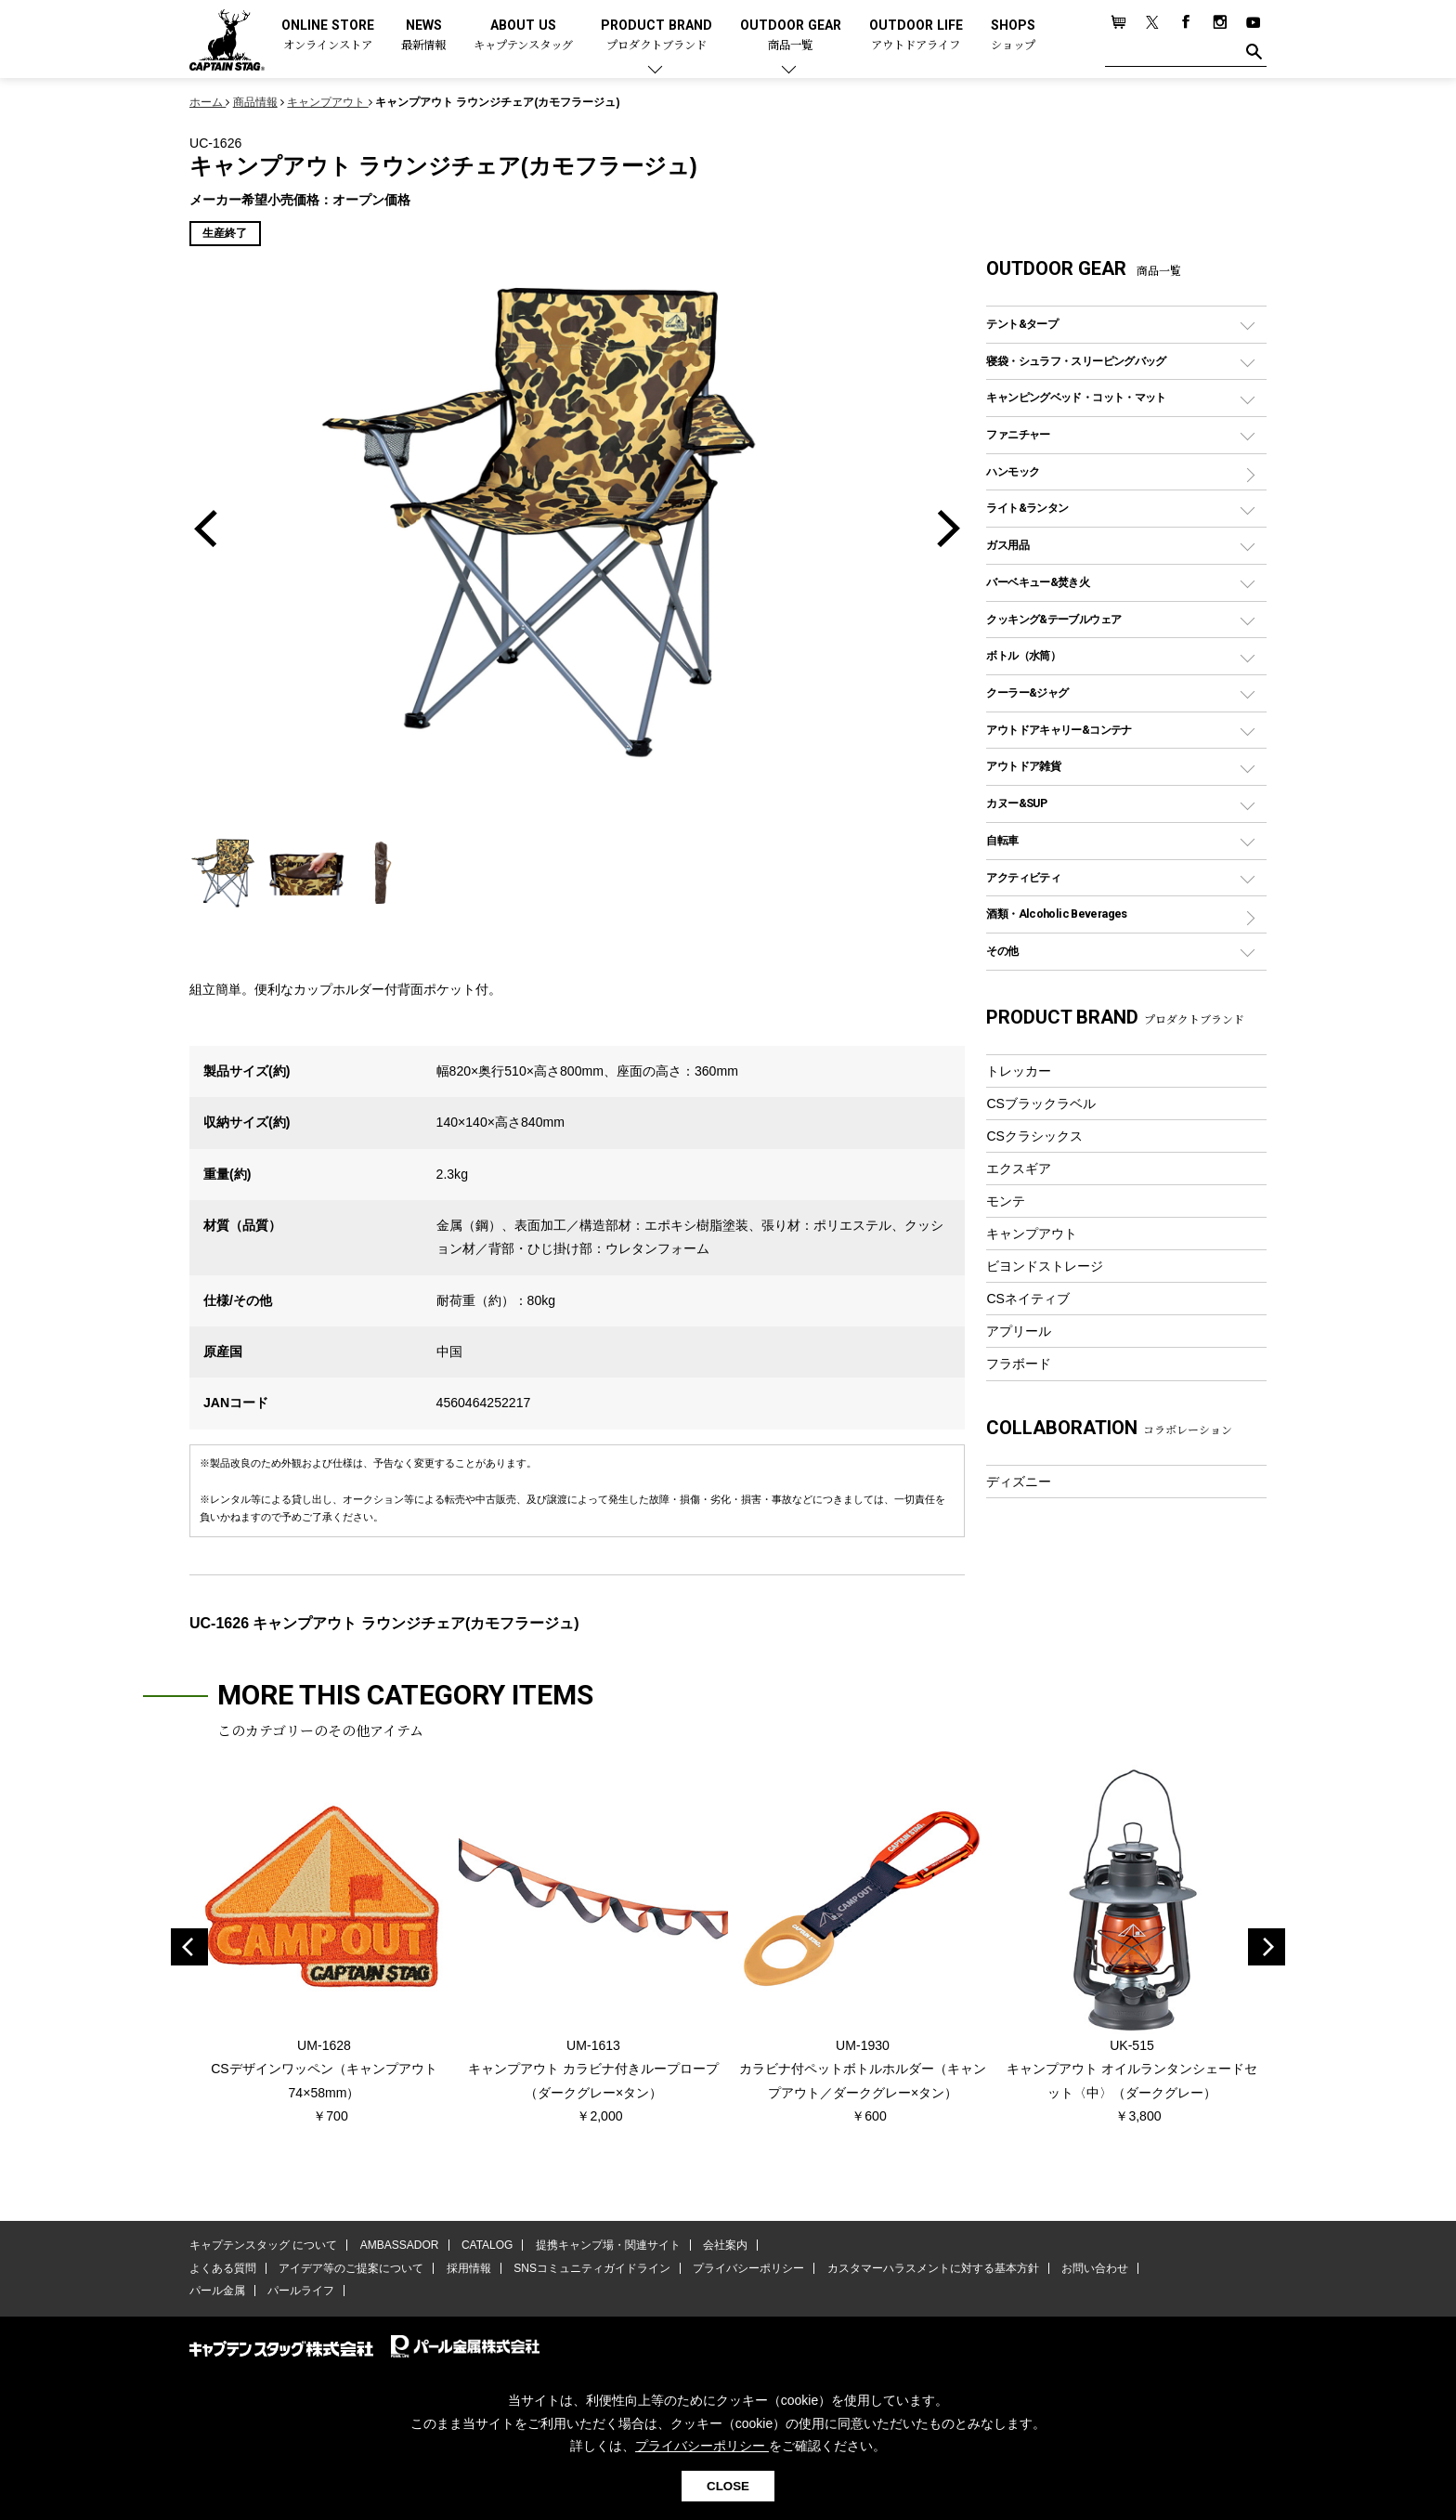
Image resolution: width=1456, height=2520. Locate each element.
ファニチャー (1017, 434)
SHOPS (1013, 36)
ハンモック (1012, 471)
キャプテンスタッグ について (263, 2245)
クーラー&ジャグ (1027, 692)
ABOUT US (523, 36)
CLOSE (728, 2486)
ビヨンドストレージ (1044, 1266)
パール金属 (217, 2290)
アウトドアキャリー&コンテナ (1058, 730)
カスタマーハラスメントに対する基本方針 (932, 2268)
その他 (1002, 951)
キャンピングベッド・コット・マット (1075, 397)
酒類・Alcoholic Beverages (1056, 914)
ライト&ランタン (1027, 508)
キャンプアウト (1031, 1233)
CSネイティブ (1028, 1298)
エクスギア (1018, 1168)
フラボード (1018, 1363)
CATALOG (488, 2245)
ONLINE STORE (327, 36)
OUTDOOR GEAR (790, 36)
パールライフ (300, 2290)
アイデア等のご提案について (351, 2268)
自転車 (1002, 840)
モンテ (1005, 1201)
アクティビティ (1023, 877)
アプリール (1018, 1331)
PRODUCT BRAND (656, 36)
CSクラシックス (1034, 1136)
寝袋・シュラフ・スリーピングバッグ (1075, 361)
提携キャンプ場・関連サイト (608, 2245)
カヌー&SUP (1016, 803)
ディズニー (1018, 1481)
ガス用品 (1007, 545)
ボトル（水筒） (1023, 655)
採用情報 (469, 2268)
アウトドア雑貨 (1023, 766)
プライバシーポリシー (748, 2268)
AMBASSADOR (399, 2245)
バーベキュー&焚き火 (1037, 582)
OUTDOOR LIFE (916, 36)
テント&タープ (1022, 324)
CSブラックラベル (1041, 1103)
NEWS (423, 36)
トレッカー (1018, 1071)
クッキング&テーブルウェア (1053, 619)
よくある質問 (222, 2268)
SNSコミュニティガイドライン (592, 2268)
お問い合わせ (1094, 2268)
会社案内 (725, 2245)
